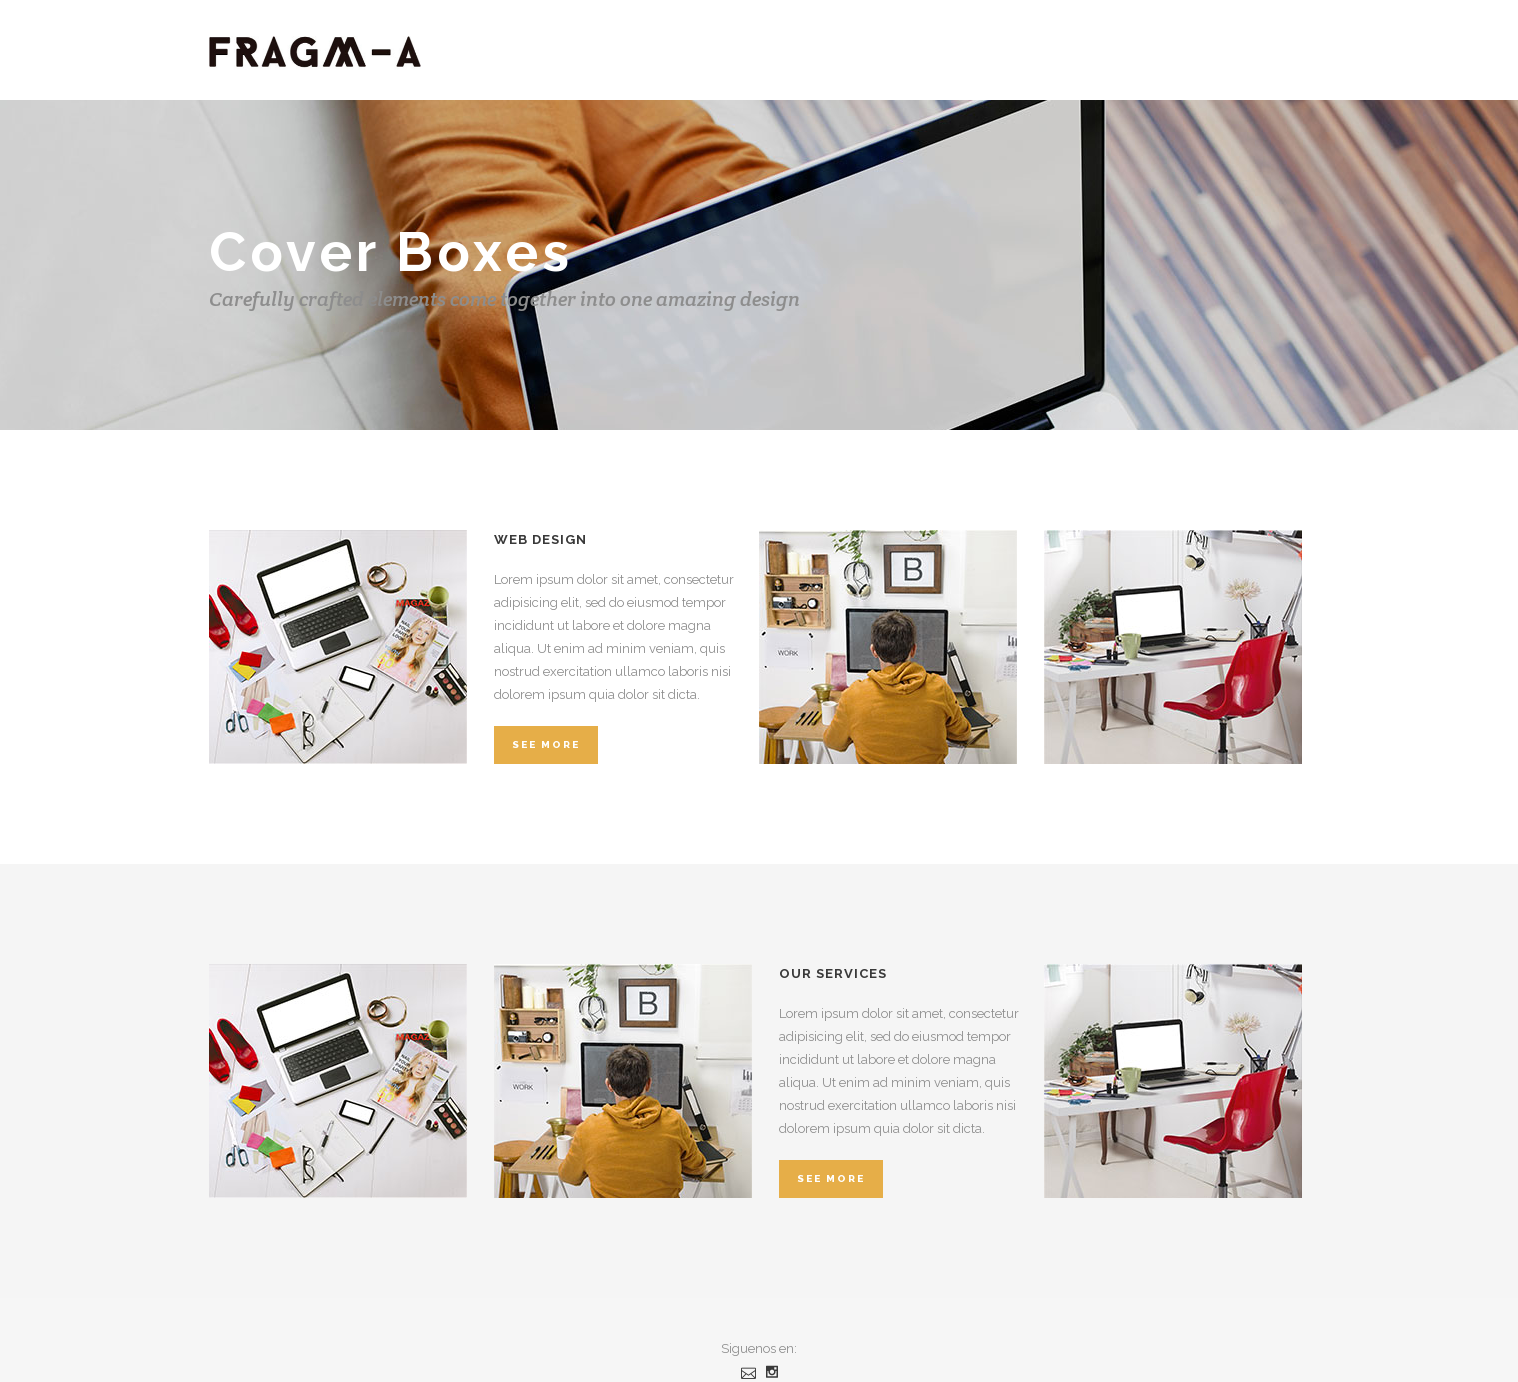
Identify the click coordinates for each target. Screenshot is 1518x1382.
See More (546, 744)
